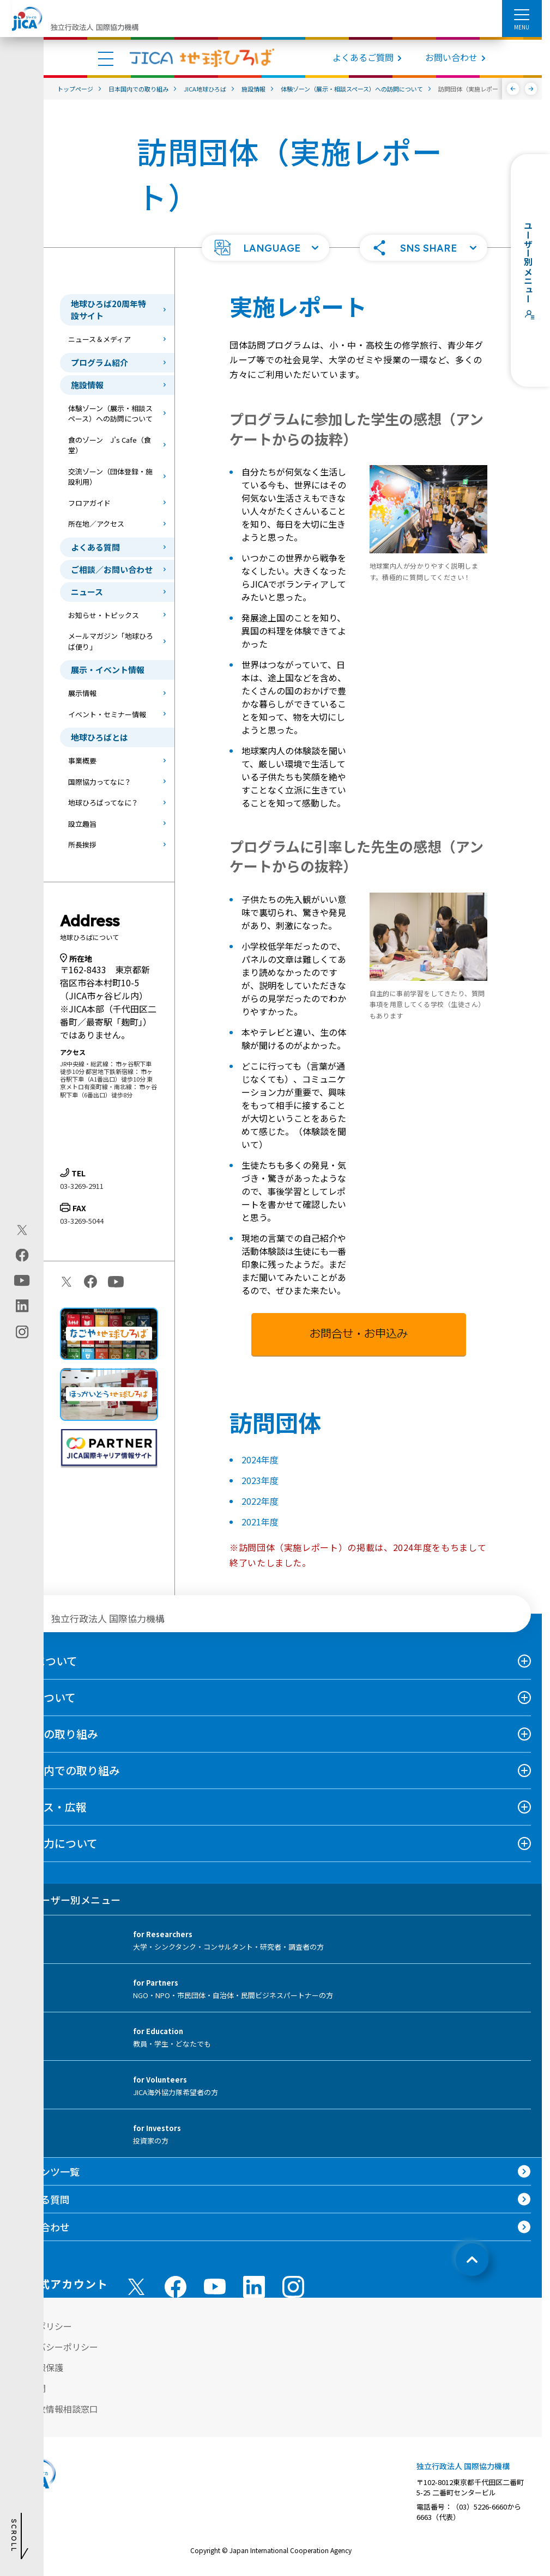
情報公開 (28, 2388)
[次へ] (531, 89)
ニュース (87, 591)
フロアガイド (89, 503)
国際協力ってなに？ (99, 782)
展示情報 (82, 693)
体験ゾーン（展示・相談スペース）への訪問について (110, 413)
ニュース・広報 (49, 1807)
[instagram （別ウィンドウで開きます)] (293, 2287)
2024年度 (260, 1459)
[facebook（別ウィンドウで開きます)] (22, 1255)
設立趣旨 (82, 824)
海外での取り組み (54, 1734)
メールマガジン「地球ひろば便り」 (110, 641)
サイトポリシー (41, 2326)
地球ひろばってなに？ (103, 802)
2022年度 (260, 1500)
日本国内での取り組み (65, 1770)
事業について (43, 1697)
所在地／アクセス (96, 523)
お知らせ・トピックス (103, 615)
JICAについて (44, 1661)
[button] (265, 248)
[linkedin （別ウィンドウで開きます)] (254, 2287)
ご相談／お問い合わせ (112, 569)
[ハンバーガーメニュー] (522, 14)
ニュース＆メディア (99, 339)
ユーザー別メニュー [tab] (65, 1900)
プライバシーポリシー (54, 2346)
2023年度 (260, 1480)
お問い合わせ (451, 57)
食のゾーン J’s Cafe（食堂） (109, 445)
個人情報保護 (37, 2367)
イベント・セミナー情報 (107, 714)
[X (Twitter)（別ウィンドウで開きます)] (22, 1230)
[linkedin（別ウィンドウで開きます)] (22, 1306)
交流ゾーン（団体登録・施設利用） (110, 476)
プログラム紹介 (99, 362)
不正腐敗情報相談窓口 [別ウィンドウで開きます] (54, 2408)
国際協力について (54, 1843)
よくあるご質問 (363, 57)
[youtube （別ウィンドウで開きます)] (215, 2286)
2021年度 (260, 1521)
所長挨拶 (82, 844)
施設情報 (87, 384)
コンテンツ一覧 (45, 2171)
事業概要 (82, 760)
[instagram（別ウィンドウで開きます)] (22, 1332)
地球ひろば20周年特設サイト (108, 309)
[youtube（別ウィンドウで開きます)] (22, 1280)
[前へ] (513, 89)
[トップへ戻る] (472, 2259)
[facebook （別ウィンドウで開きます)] (175, 2287)
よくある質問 (95, 547)
